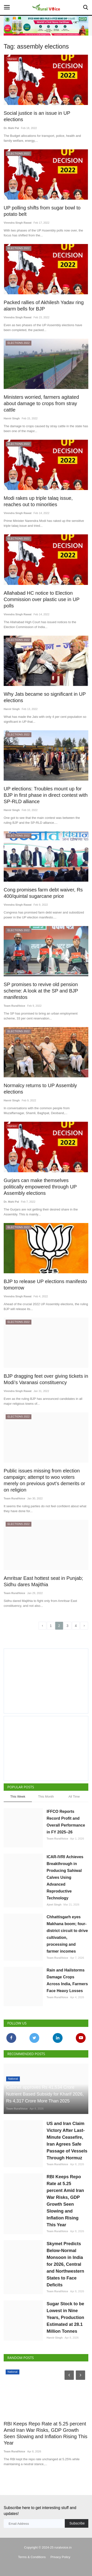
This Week (17, 1796)
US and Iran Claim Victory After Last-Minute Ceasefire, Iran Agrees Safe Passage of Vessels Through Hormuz (67, 2140)
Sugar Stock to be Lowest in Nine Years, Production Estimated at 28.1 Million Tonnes (65, 2317)
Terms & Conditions (32, 2557)
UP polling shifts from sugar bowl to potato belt (42, 211)
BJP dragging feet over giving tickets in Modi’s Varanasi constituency (46, 1379)
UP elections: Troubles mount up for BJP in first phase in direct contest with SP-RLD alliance (46, 795)
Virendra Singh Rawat (18, 222)
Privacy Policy (60, 2557)
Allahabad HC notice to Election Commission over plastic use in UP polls (41, 599)
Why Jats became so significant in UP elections (45, 697)
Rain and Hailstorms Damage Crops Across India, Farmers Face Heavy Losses (67, 1980)
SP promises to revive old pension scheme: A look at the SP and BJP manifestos (41, 991)
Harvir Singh (12, 418)
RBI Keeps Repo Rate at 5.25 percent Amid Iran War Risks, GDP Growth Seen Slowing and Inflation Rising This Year (65, 2200)
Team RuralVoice (14, 1005)
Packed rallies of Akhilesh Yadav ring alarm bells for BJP (44, 305)
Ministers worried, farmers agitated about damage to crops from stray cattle (41, 403)
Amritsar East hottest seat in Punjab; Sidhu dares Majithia (43, 1581)
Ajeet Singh (54, 1904)
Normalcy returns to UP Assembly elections (40, 1089)
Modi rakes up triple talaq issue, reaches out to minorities (38, 501)
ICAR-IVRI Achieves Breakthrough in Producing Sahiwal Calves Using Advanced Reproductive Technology (65, 1877)
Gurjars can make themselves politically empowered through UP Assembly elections (40, 1187)
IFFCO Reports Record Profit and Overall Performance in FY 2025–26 (66, 1821)
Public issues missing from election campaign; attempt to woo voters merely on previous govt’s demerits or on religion (44, 1480)
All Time (74, 1796)
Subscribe (77, 2523)
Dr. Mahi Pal (11, 128)
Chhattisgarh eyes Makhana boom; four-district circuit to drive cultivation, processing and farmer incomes (67, 1934)
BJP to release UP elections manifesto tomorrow (45, 1284)
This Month (46, 1796)
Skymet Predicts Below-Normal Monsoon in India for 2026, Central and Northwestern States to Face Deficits (65, 2264)
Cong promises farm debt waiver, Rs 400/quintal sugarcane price (43, 893)
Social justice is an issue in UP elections (37, 116)
